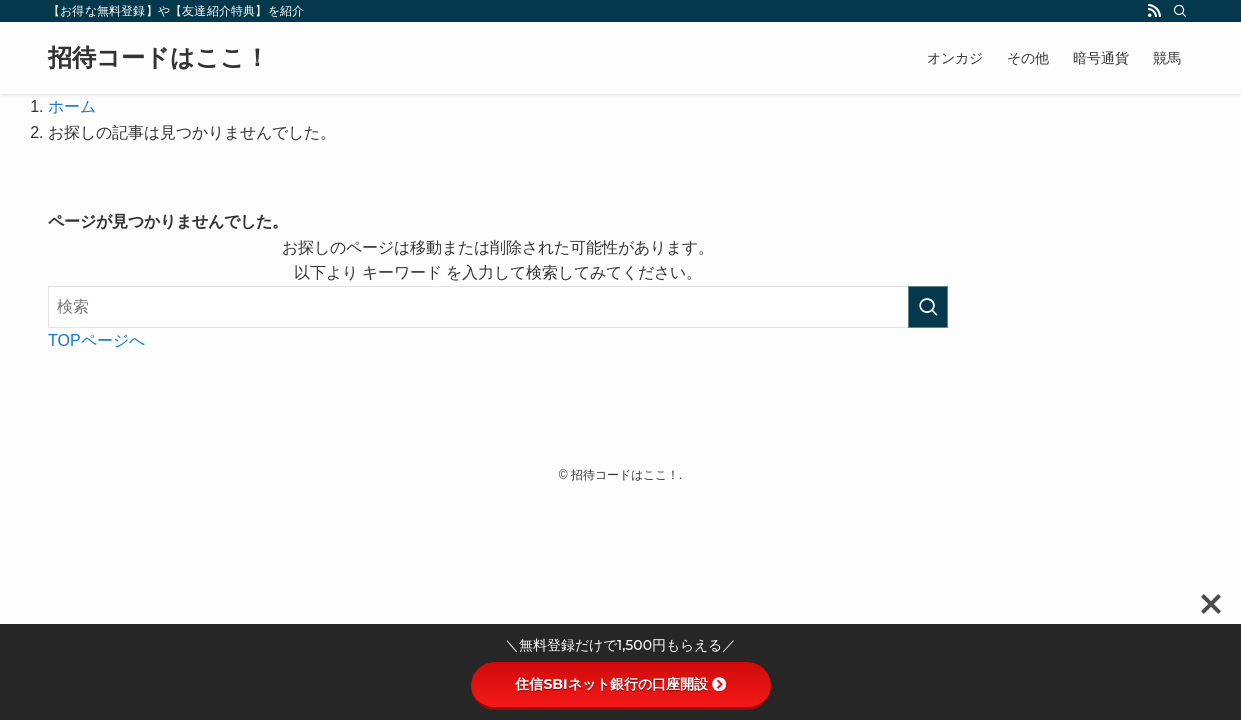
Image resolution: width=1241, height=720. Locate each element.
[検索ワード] (498, 307)
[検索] (1180, 11)
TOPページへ (96, 340)
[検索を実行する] (928, 307)
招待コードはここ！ (158, 58)
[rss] (1154, 11)
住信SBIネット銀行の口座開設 (620, 684)
